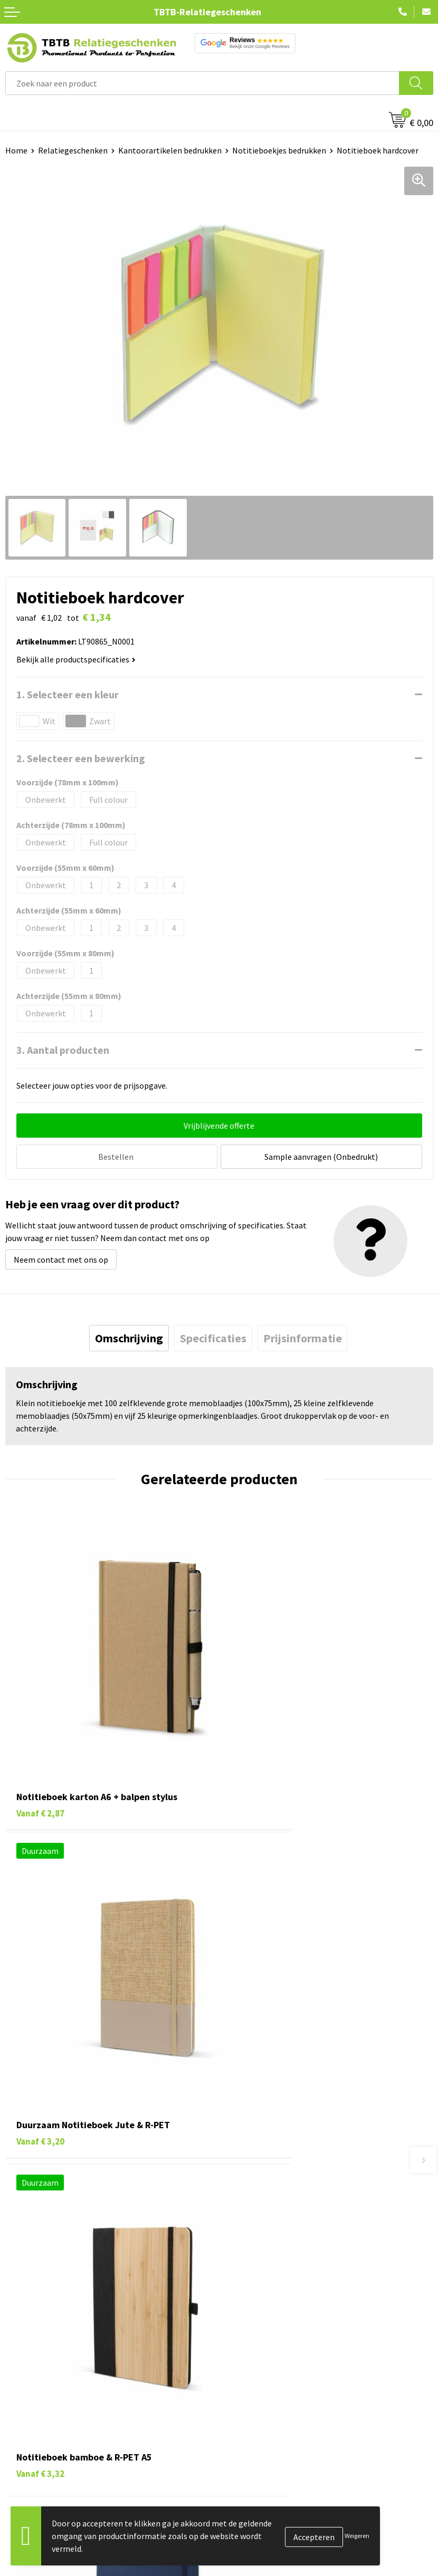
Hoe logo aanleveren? (263, 2258)
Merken (18, 2455)
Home (16, 150)
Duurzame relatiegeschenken (58, 2375)
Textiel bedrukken (37, 2423)
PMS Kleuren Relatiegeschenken (282, 2242)
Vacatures (242, 2359)
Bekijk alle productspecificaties (76, 659)
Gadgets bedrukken (40, 2391)
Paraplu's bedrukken (42, 2439)
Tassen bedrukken (37, 2359)
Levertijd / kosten (256, 2194)
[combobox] (202, 83)
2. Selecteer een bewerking (80, 758)
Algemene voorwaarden (267, 2439)
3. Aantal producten (62, 1049)
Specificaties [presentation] (213, 1336)
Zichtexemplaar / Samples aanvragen (291, 2274)
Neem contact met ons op (61, 1258)
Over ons (240, 2343)
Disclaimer (243, 2423)
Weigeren (357, 2536)
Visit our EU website (260, 2455)
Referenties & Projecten (267, 2391)
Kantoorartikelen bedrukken (170, 150)
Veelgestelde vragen (261, 2178)
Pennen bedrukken (39, 2343)
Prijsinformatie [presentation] (302, 1336)
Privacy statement (257, 2407)
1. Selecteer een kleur (67, 694)
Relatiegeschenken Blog (268, 2375)
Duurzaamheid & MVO (262, 2290)
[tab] (129, 1336)
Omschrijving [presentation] (129, 1336)
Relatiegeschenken (73, 150)
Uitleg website (250, 2210)
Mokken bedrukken (39, 2407)
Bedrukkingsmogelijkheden (273, 2226)
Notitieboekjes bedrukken (279, 150)
